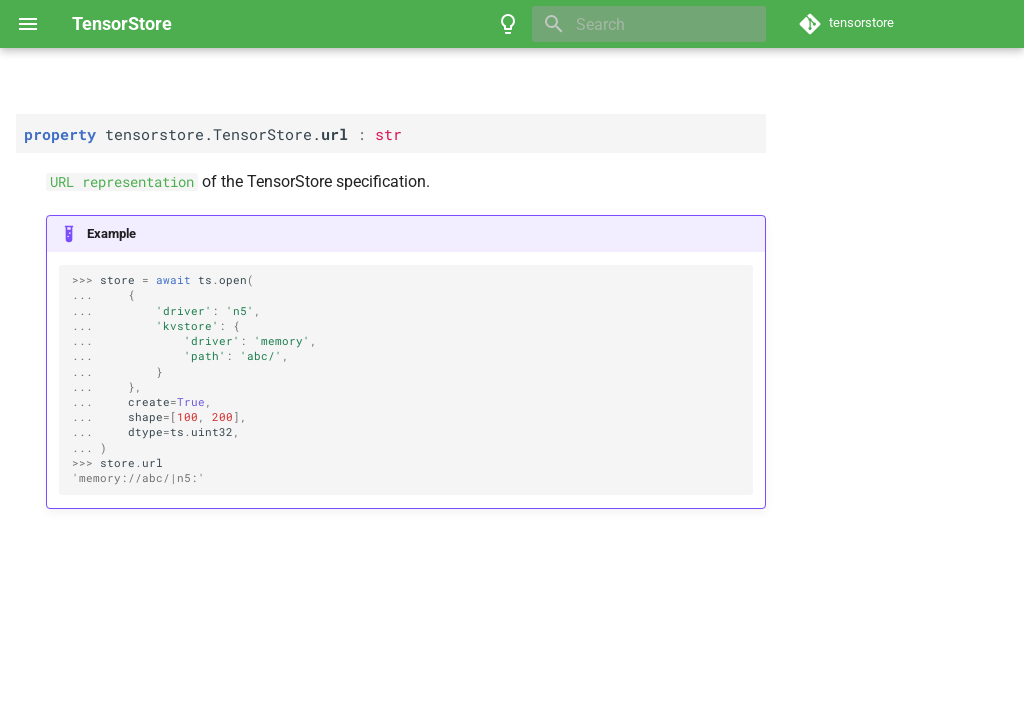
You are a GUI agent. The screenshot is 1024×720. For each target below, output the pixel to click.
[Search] (649, 24)
